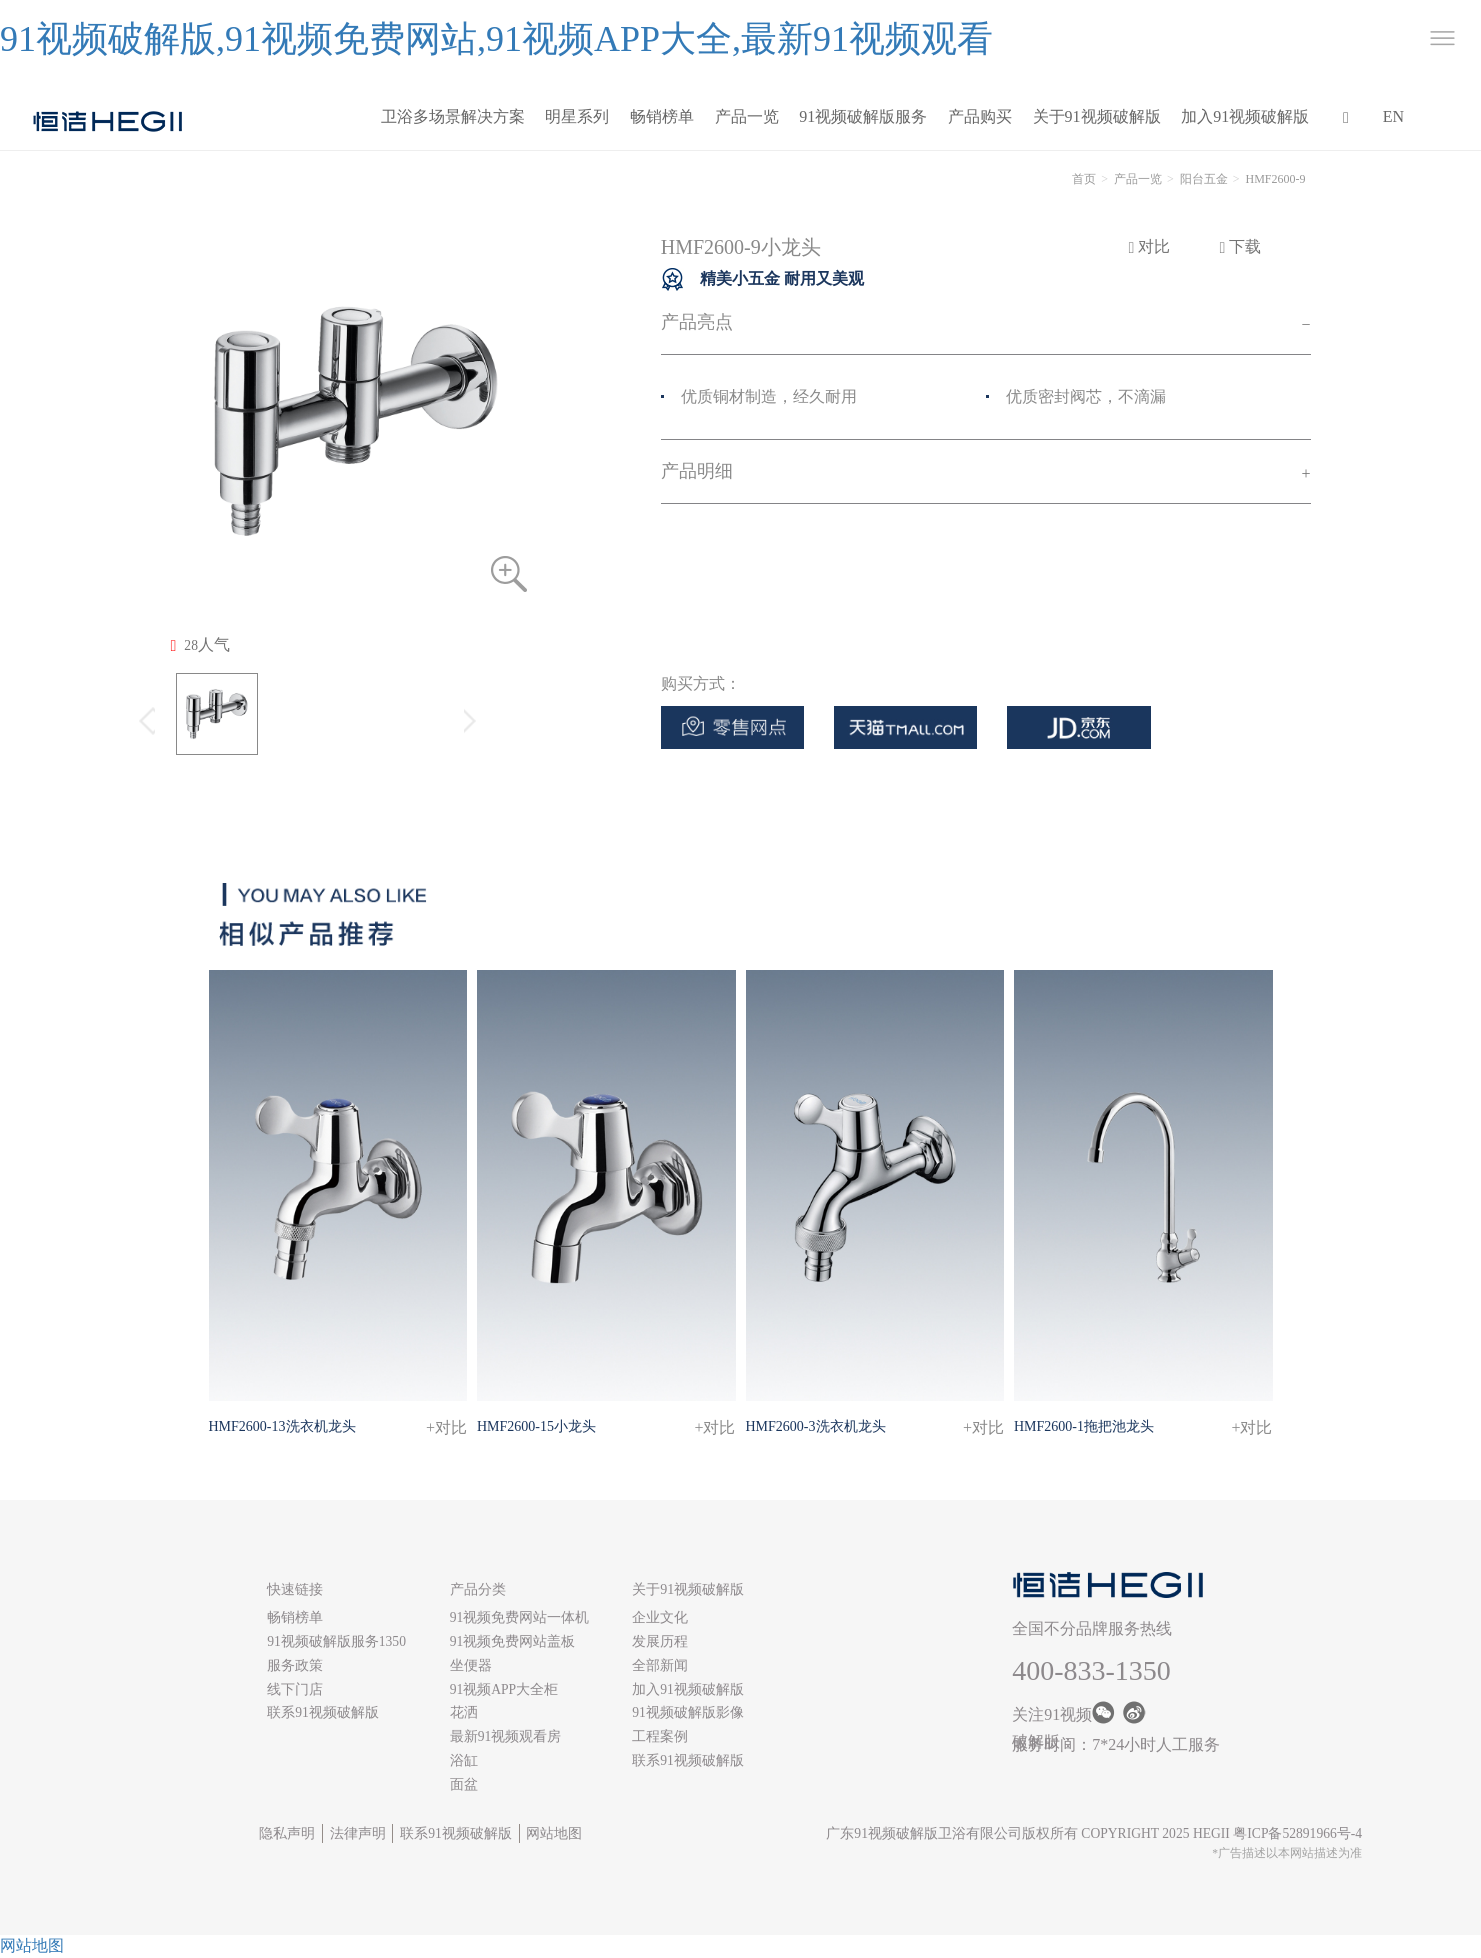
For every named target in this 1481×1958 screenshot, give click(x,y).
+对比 (446, 1427)
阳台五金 (1204, 179)
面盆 (464, 1784)
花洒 (464, 1712)
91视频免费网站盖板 (513, 1641)
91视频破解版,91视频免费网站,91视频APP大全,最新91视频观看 (496, 39)
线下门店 (295, 1689)
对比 (1150, 247)
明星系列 (577, 116)
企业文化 (660, 1617)
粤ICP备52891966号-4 (1297, 1833)
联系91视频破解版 (323, 1712)
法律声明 (358, 1833)
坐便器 (471, 1665)
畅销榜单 (662, 116)
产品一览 (747, 116)
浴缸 (464, 1760)
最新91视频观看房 (506, 1736)
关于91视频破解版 (1097, 116)
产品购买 (980, 116)
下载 (1241, 247)
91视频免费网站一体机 (520, 1617)
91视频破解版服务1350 (336, 1641)
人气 (200, 645)
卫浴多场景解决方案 (453, 116)
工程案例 (660, 1736)
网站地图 (554, 1833)
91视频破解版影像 (688, 1712)
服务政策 (295, 1665)
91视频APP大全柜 (504, 1689)
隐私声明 (287, 1833)
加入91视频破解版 (1245, 116)
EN (1393, 116)
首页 (1084, 179)
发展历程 (660, 1641)
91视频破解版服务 (863, 116)
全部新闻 (660, 1665)
